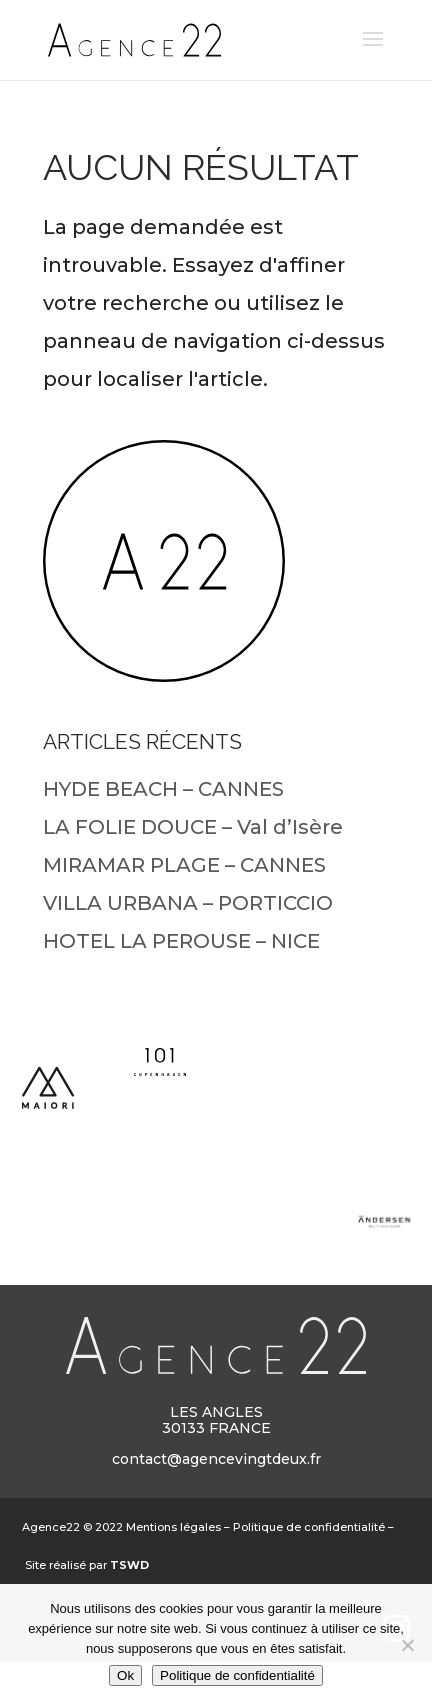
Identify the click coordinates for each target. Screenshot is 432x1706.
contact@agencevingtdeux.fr (216, 1459)
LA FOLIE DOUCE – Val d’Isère (193, 827)
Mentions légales (173, 1527)
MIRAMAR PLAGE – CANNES (184, 865)
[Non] (407, 1645)
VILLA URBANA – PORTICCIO (188, 903)
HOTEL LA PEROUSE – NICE (181, 941)
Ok (125, 1675)
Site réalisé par (87, 1565)
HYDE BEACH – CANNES (163, 789)
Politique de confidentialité (309, 1527)
